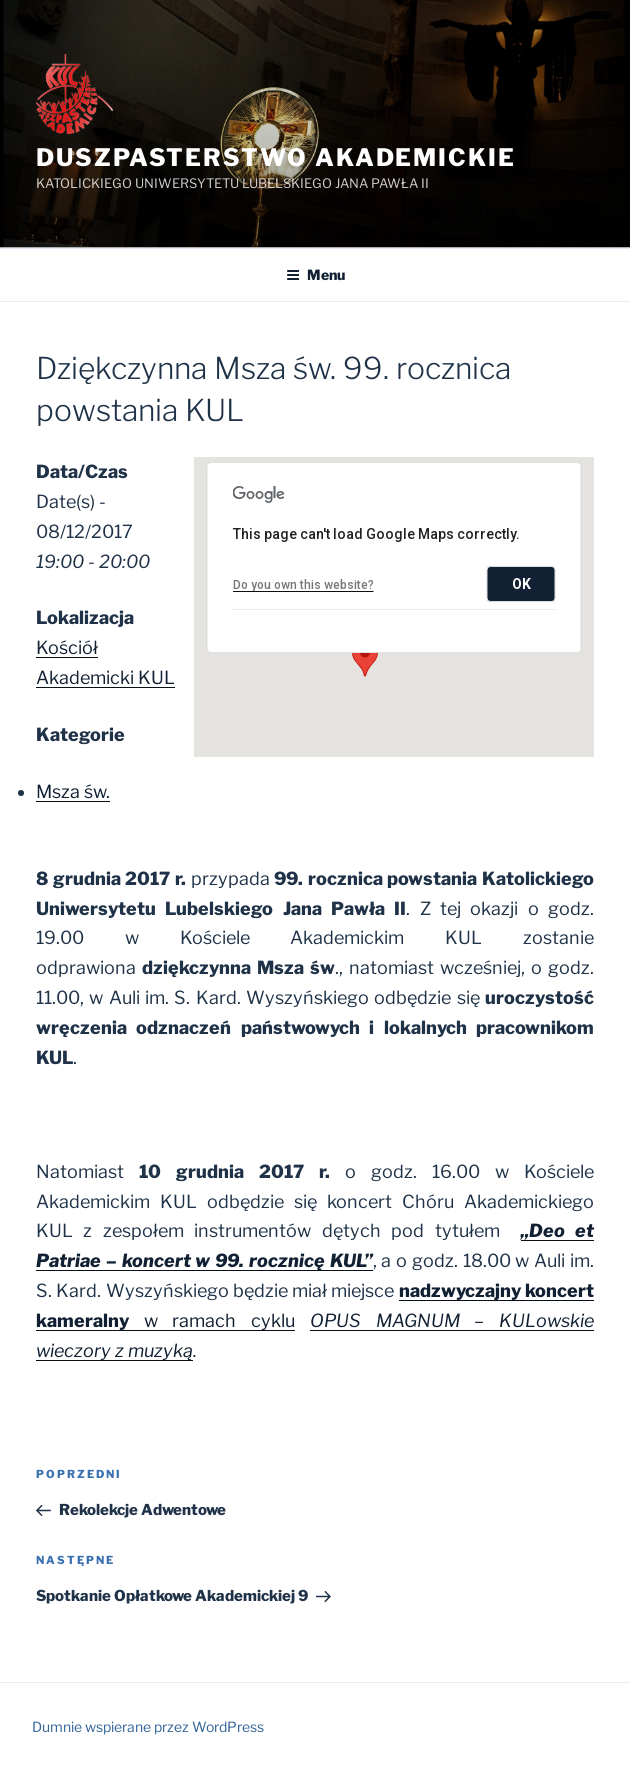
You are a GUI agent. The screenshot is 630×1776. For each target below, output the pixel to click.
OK (521, 584)
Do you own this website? (303, 585)
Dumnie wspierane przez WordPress (148, 1726)
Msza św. (73, 791)
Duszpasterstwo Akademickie (276, 157)
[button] (365, 658)
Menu (315, 274)
